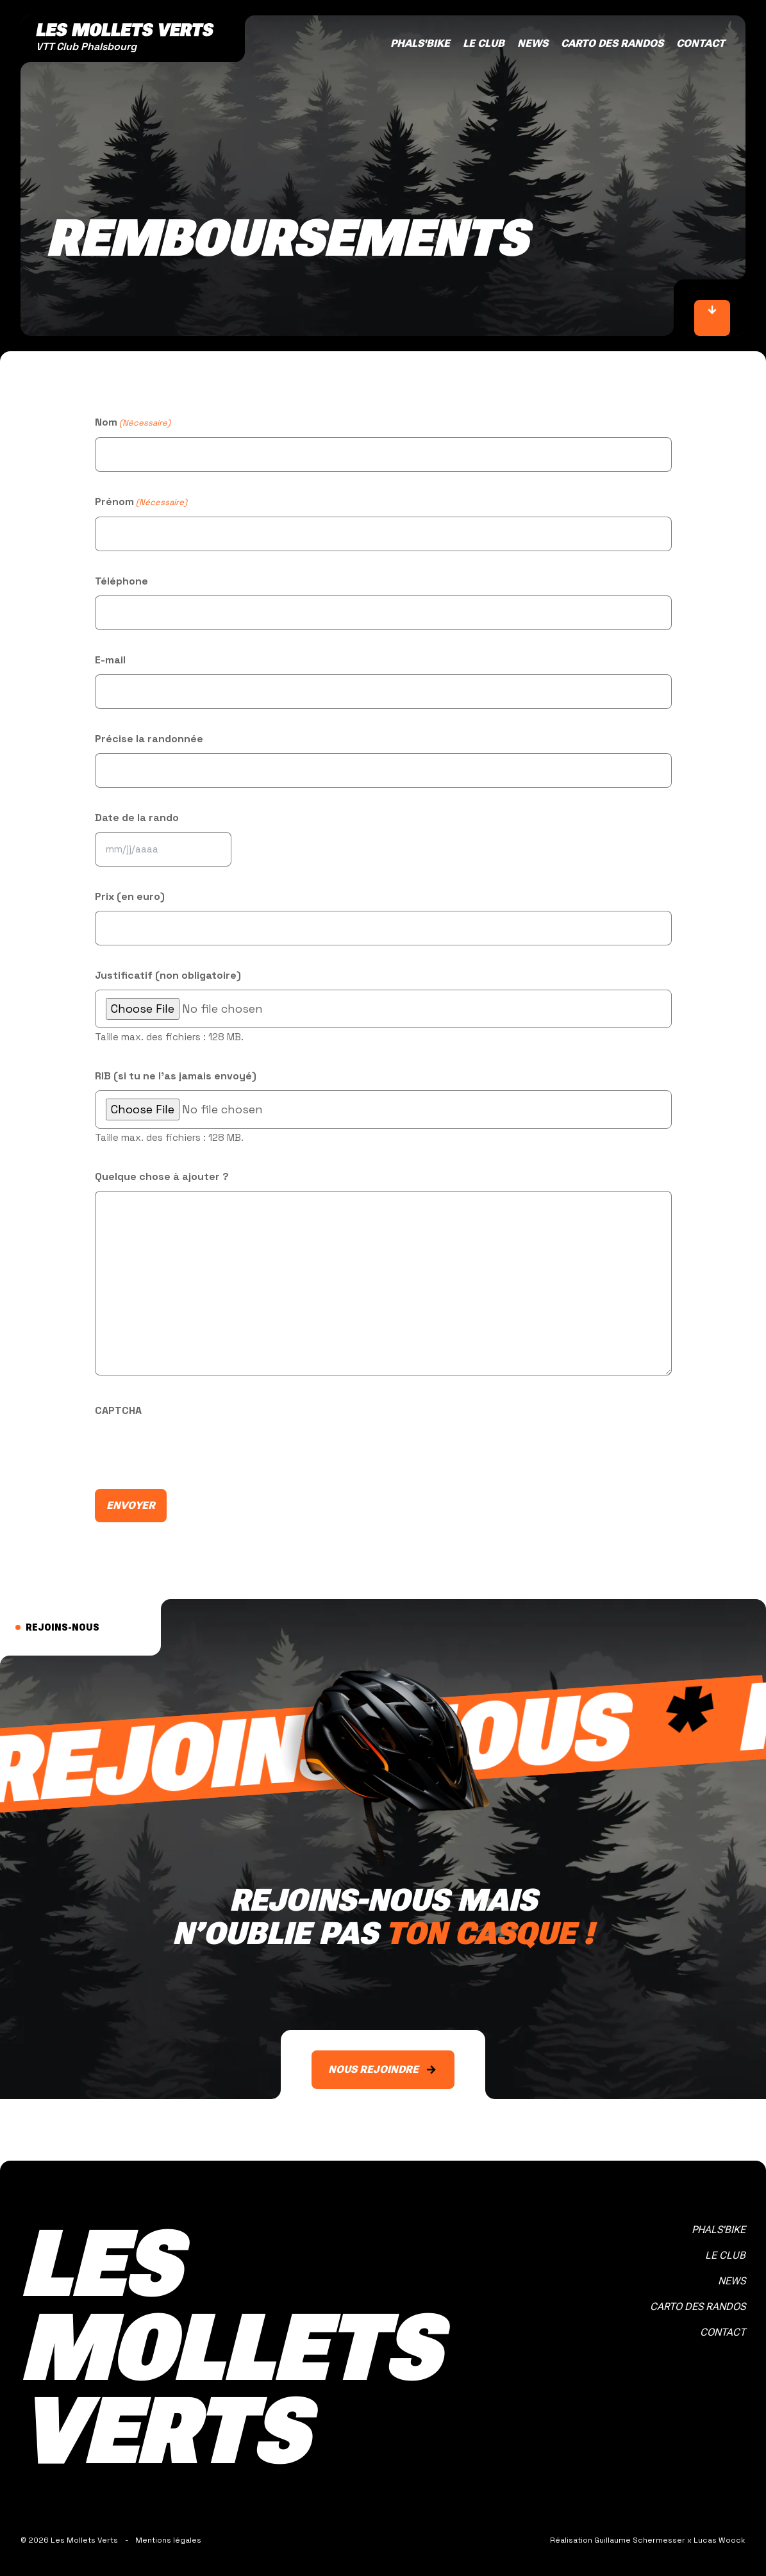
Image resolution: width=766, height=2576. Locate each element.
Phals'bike (420, 43)
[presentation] (192, 1450)
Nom (133, 423)
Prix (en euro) (130, 896)
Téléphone (121, 581)
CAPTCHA (118, 1410)
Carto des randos (612, 43)
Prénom (141, 502)
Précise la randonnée (149, 738)
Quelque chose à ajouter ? (162, 1176)
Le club (483, 43)
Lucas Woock (719, 2540)
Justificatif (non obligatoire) (168, 975)
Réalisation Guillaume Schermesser (617, 2540)
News (532, 43)
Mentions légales (168, 2540)
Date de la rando (137, 817)
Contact (700, 43)
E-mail (110, 660)
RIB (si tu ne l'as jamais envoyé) (175, 1076)
